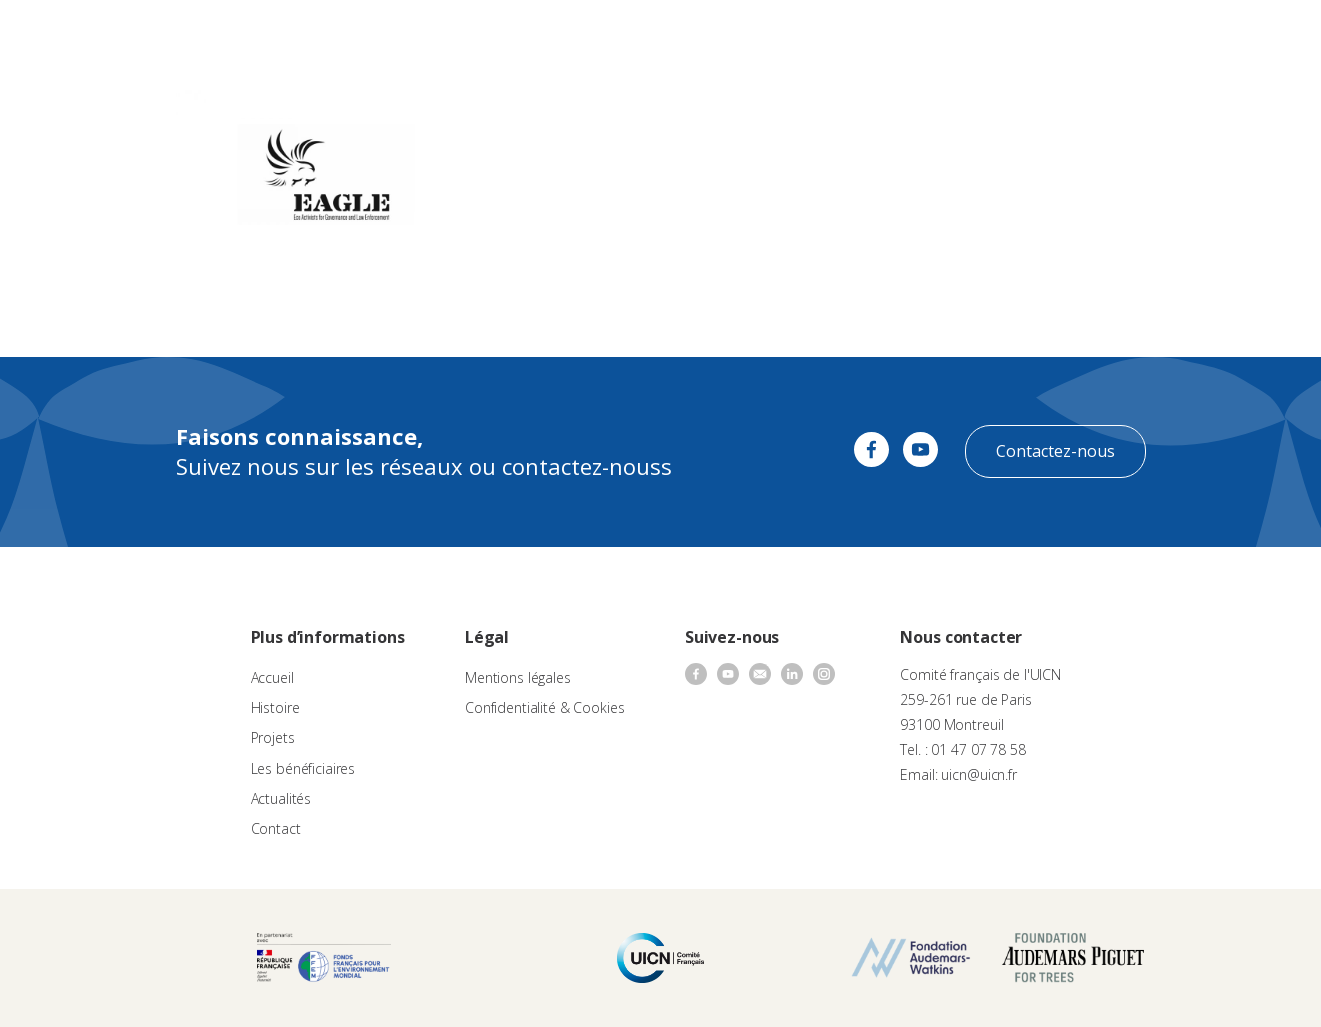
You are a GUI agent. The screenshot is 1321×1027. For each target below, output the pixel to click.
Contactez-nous (1055, 451)
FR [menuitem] (1253, 34)
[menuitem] (1263, 36)
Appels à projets (528, 35)
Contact (921, 35)
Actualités (847, 35)
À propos (430, 35)
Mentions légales (518, 677)
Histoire (275, 707)
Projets (273, 737)
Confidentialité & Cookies (545, 707)
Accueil (272, 677)
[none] (1263, 36)
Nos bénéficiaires (743, 35)
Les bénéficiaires (303, 768)
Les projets (633, 35)
